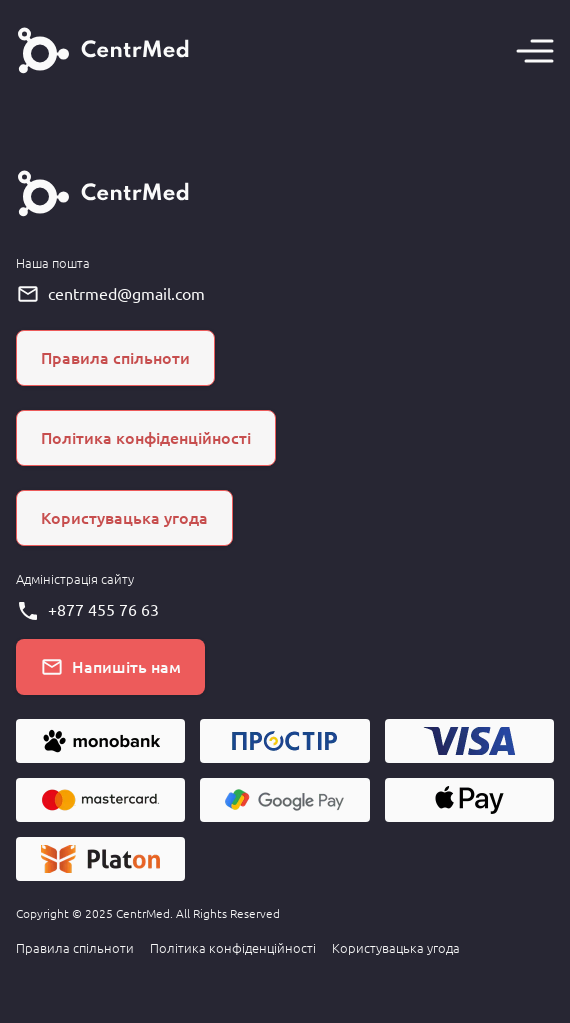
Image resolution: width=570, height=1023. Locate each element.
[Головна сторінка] (103, 51)
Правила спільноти (75, 948)
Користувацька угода (396, 948)
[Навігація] (535, 51)
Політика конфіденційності (233, 948)
